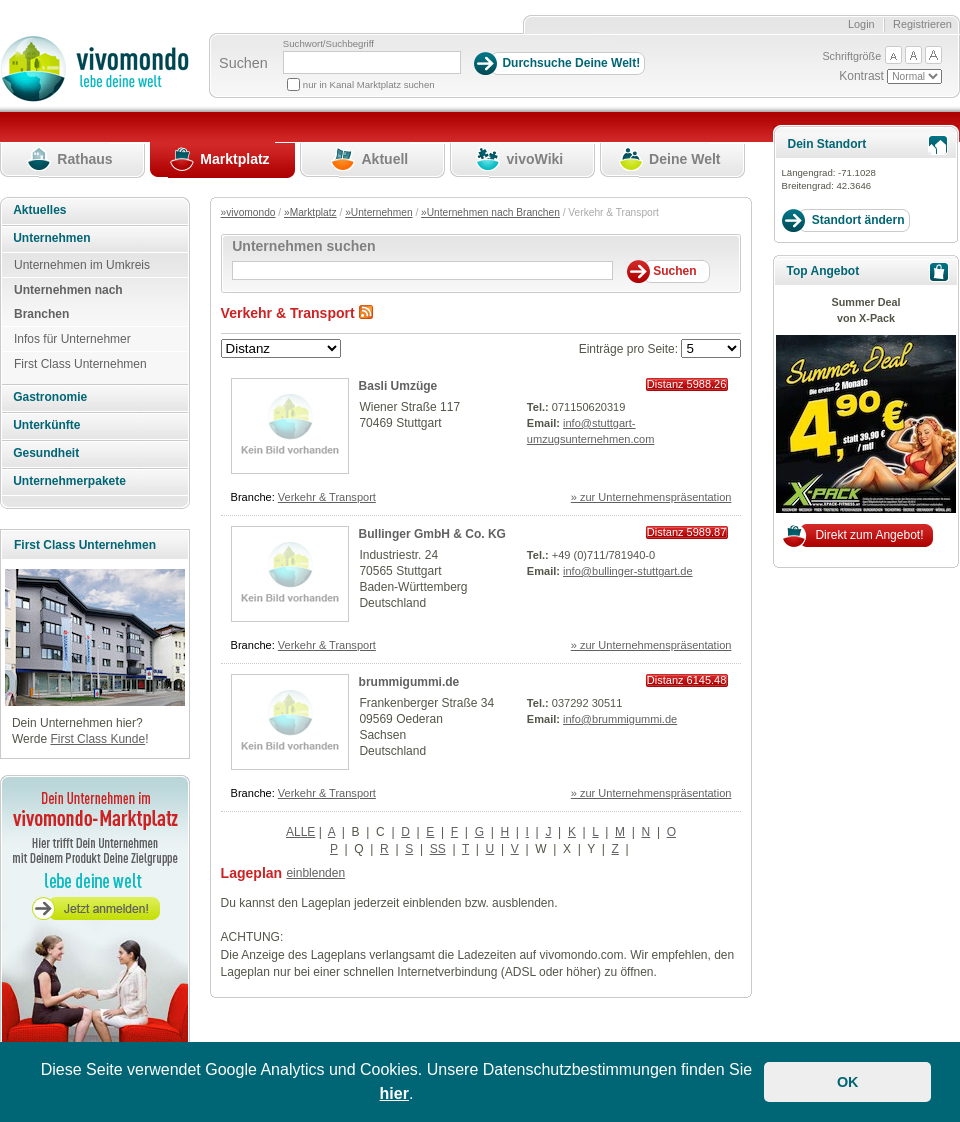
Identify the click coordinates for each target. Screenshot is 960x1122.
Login (861, 24)
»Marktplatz (310, 212)
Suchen (243, 63)
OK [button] (848, 1082)
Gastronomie (50, 397)
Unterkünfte (46, 425)
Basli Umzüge (398, 386)
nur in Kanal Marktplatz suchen (369, 84)
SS (438, 849)
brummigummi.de (409, 682)
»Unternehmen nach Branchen (490, 212)
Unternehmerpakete (69, 481)
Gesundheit (46, 453)
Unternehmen (51, 238)
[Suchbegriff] (372, 62)
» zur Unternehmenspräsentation (651, 497)
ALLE (300, 832)
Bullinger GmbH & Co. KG (432, 534)
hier (394, 1093)
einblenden (315, 873)
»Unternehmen (378, 212)
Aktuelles (39, 210)
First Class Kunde (97, 739)
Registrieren (922, 24)
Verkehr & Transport (327, 497)
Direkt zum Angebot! (869, 535)
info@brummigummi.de (620, 719)
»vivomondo (248, 212)
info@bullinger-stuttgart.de (628, 571)
